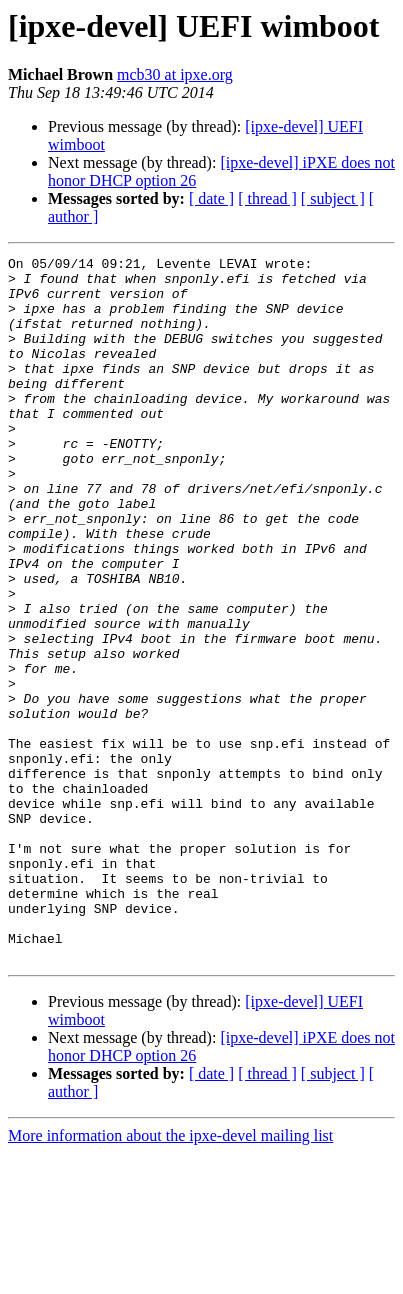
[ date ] (211, 198)
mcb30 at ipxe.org (175, 74)
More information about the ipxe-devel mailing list (170, 1276)
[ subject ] (333, 198)
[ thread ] (267, 198)
